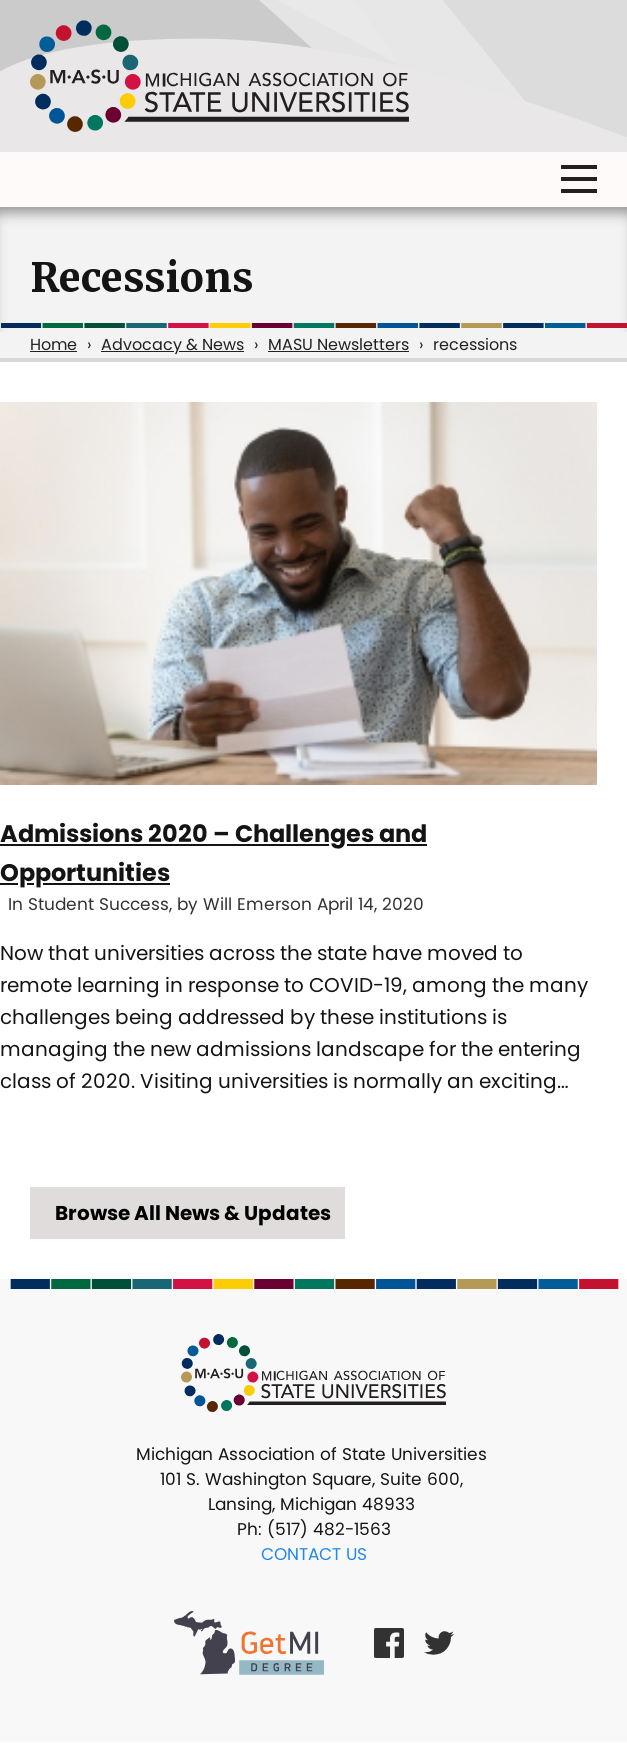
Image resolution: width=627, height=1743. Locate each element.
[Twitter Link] (439, 1642)
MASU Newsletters (338, 344)
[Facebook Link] (389, 1642)
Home (53, 344)
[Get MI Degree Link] (249, 1642)
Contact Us (314, 1554)
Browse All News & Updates (193, 1213)
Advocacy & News (172, 344)
